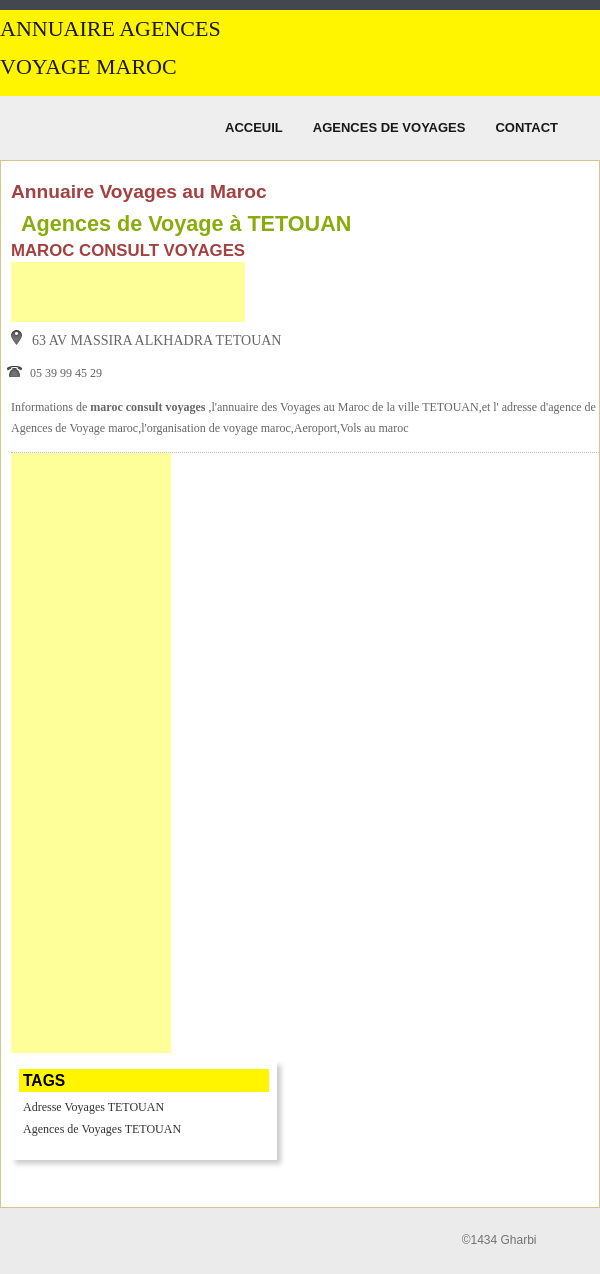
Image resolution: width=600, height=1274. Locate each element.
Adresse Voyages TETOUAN (93, 1107)
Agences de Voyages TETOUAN (102, 1129)
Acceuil (254, 127)
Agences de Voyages (389, 127)
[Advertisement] (128, 292)
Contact (526, 127)
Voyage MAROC (88, 67)
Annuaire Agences (110, 29)
